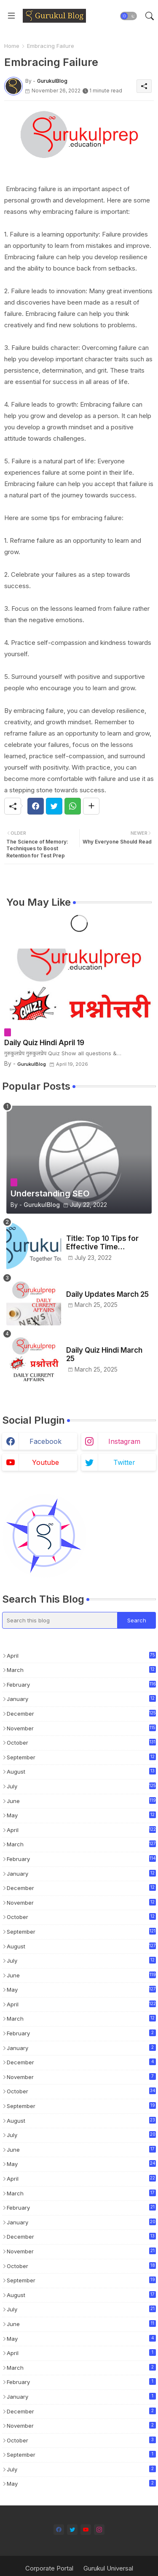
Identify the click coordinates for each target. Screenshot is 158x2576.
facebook (45, 1441)
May (81, 1815)
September (81, 1757)
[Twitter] (54, 806)
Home (11, 45)
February (81, 1684)
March (81, 1670)
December (81, 1713)
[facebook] (59, 2529)
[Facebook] (35, 806)
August (81, 1772)
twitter (124, 1462)
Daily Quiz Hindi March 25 (104, 1354)
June (81, 1800)
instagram (124, 1441)
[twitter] (72, 2529)
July (81, 1786)
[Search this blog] (60, 1620)
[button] (128, 16)
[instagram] (99, 2529)
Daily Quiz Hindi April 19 (44, 1042)
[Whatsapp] (72, 806)
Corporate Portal (49, 2568)
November (81, 1728)
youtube (45, 1462)
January (81, 1699)
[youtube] (85, 2529)
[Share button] (91, 806)
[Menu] (11, 16)
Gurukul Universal (108, 2568)
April (81, 1655)
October (81, 1742)
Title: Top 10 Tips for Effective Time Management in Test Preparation (102, 1242)
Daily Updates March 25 (107, 1294)
